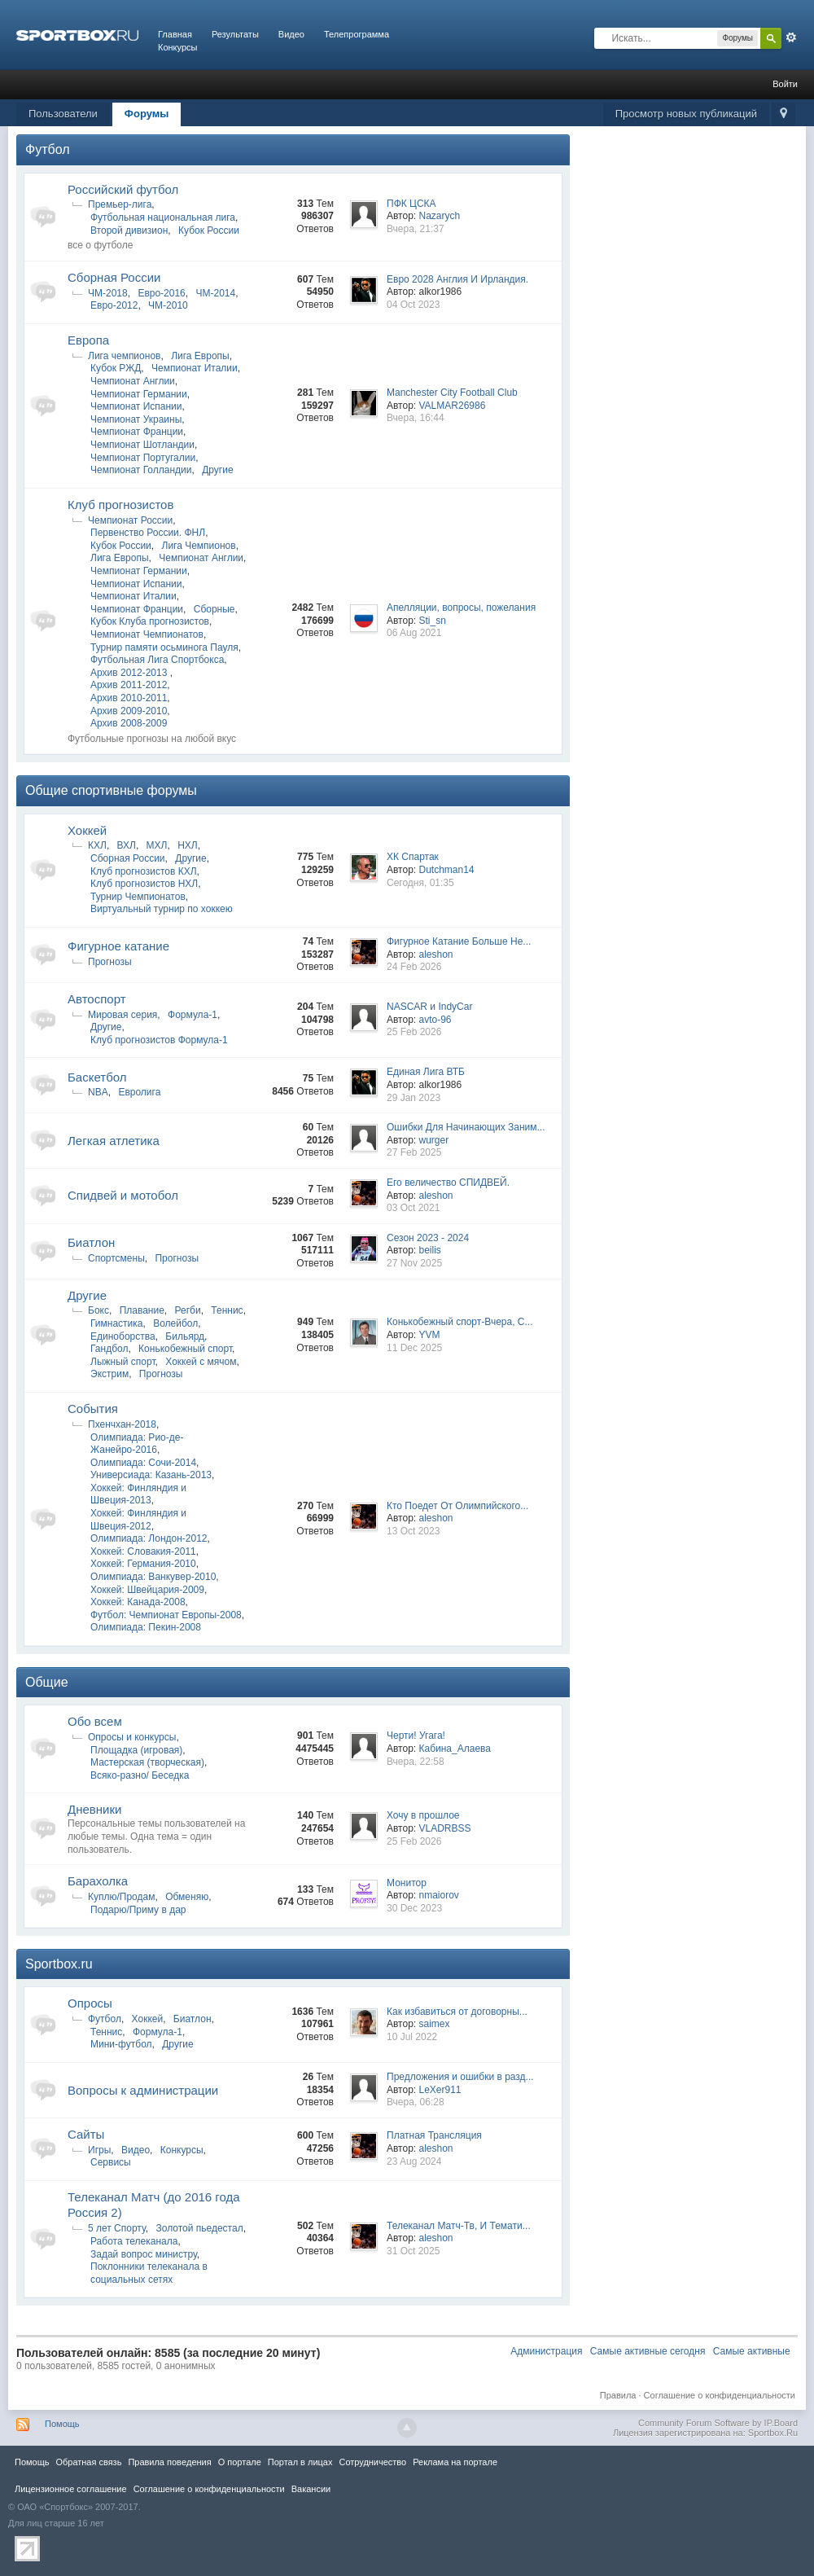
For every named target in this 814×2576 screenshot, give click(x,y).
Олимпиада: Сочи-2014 (143, 1462)
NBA (98, 1092)
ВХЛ (126, 845)
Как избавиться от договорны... (457, 2011)
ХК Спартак (413, 856)
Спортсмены (116, 1258)
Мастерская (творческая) (147, 1762)
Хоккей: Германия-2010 (143, 1563)
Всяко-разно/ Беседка (139, 1775)
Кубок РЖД (115, 368)
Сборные (214, 609)
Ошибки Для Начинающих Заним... (466, 1127)
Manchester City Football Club (452, 392)
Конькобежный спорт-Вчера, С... (459, 1321)
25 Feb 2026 (414, 1032)
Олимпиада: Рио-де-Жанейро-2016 (136, 1444)
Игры (99, 2150)
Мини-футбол (121, 2044)
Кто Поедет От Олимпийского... (457, 1506)
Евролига (139, 1092)
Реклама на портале (455, 2462)
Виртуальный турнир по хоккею (161, 909)
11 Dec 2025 (414, 1348)
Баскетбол (97, 1077)
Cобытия (93, 1408)
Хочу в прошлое (423, 1815)
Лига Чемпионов (199, 545)
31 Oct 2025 (413, 2251)
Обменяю (186, 1896)
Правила (618, 2395)
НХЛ (187, 845)
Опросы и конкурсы (132, 1737)
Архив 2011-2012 (128, 685)
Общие (46, 1682)
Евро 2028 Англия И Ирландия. (457, 279)
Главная (175, 34)
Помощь (62, 2424)
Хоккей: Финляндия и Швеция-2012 (138, 1519)
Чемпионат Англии (132, 381)
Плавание (142, 1310)
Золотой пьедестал (199, 2228)
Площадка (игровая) (136, 1750)
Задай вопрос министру (143, 2254)
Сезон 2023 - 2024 (428, 1238)
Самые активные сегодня (648, 2351)
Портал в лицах (300, 2462)
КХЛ (97, 845)
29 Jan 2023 (413, 1098)
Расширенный (791, 37)
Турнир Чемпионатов (138, 896)
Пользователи (63, 114)
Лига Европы (200, 356)
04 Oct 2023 (413, 304)
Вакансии (310, 2489)
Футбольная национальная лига (162, 217)
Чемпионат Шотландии (142, 444)
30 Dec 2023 (414, 1908)
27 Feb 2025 (414, 1152)
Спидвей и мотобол (123, 1195)
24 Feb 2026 (414, 966)
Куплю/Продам (121, 1896)
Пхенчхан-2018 (122, 1424)
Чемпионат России (130, 520)
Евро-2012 (114, 305)
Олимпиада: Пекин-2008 (145, 1627)
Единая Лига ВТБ (426, 1071)
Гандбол (109, 1348)
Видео (291, 34)
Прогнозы (110, 962)
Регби (188, 1310)
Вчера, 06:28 (415, 2102)
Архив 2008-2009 (128, 723)
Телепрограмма (356, 34)
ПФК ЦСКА (411, 203)
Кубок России (208, 230)
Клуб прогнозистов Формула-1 (159, 1040)
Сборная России (114, 277)
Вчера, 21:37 (415, 229)
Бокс (98, 1310)
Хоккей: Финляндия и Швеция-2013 (138, 1494)
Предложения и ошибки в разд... (460, 2076)
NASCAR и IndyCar (429, 1006)
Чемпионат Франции (136, 431)
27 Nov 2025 (414, 1263)
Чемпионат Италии (194, 368)
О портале (239, 2462)
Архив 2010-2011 (128, 698)
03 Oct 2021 (413, 1207)
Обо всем (95, 1721)
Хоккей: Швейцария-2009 (147, 1589)
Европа (88, 340)
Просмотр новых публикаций (686, 114)
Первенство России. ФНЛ (147, 532)
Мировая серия (122, 1014)
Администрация (546, 2351)
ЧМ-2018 (108, 293)
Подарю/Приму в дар (138, 1910)
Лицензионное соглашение (71, 2489)
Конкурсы (177, 47)
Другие (217, 470)
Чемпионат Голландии (140, 470)
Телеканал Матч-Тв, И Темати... (459, 2226)
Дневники (94, 1809)
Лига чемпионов (124, 356)
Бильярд (184, 1336)
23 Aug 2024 (414, 2161)
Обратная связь (88, 2462)
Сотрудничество (372, 2462)
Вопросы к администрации (143, 2090)
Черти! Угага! (416, 1735)
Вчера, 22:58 (415, 1761)
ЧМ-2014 (215, 293)
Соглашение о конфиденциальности (719, 2395)
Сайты (86, 2134)
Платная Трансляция (434, 2135)
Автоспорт (97, 999)
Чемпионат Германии (138, 394)
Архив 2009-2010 (128, 711)
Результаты (235, 34)
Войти (785, 84)
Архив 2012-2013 (130, 672)
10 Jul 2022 (412, 2037)
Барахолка (98, 1881)
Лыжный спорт (122, 1361)
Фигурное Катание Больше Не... (459, 941)
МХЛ (157, 845)
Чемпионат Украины (136, 419)
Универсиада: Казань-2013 (151, 1475)
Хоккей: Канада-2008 (138, 1602)
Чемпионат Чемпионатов (147, 634)
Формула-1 (192, 1014)
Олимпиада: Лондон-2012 (149, 1538)
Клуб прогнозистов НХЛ (144, 883)
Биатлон (91, 1242)
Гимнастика (116, 1323)
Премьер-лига (119, 204)
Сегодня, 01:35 (420, 883)
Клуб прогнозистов (120, 504)
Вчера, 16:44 (415, 417)
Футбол (47, 149)
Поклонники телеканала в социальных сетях (149, 2273)
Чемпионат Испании (136, 406)
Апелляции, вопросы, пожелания (461, 607)
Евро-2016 (161, 293)
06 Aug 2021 (414, 633)
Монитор (407, 1883)
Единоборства (122, 1336)
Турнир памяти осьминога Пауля (164, 647)
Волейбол (175, 1323)
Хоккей (87, 830)
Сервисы (110, 2162)
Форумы (147, 114)
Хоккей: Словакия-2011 (143, 1551)
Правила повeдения (169, 2462)
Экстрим (109, 1374)
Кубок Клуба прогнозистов (149, 621)
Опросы (90, 2003)
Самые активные (751, 2351)
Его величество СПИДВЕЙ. (448, 1182)
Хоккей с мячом (200, 1361)
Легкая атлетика (114, 1141)
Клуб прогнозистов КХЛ (143, 871)
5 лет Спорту (117, 2228)
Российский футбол (123, 189)
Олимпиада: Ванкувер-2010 (153, 1576)
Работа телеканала (133, 2241)
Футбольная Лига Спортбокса (157, 659)
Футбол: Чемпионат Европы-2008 (166, 1615)
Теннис (227, 1310)
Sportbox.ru (59, 1964)
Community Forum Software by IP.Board (718, 2423)
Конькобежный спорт (185, 1348)
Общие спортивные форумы (111, 790)
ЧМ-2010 (168, 305)
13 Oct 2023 (413, 1531)
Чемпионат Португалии (142, 457)
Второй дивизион (129, 230)
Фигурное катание (118, 946)
